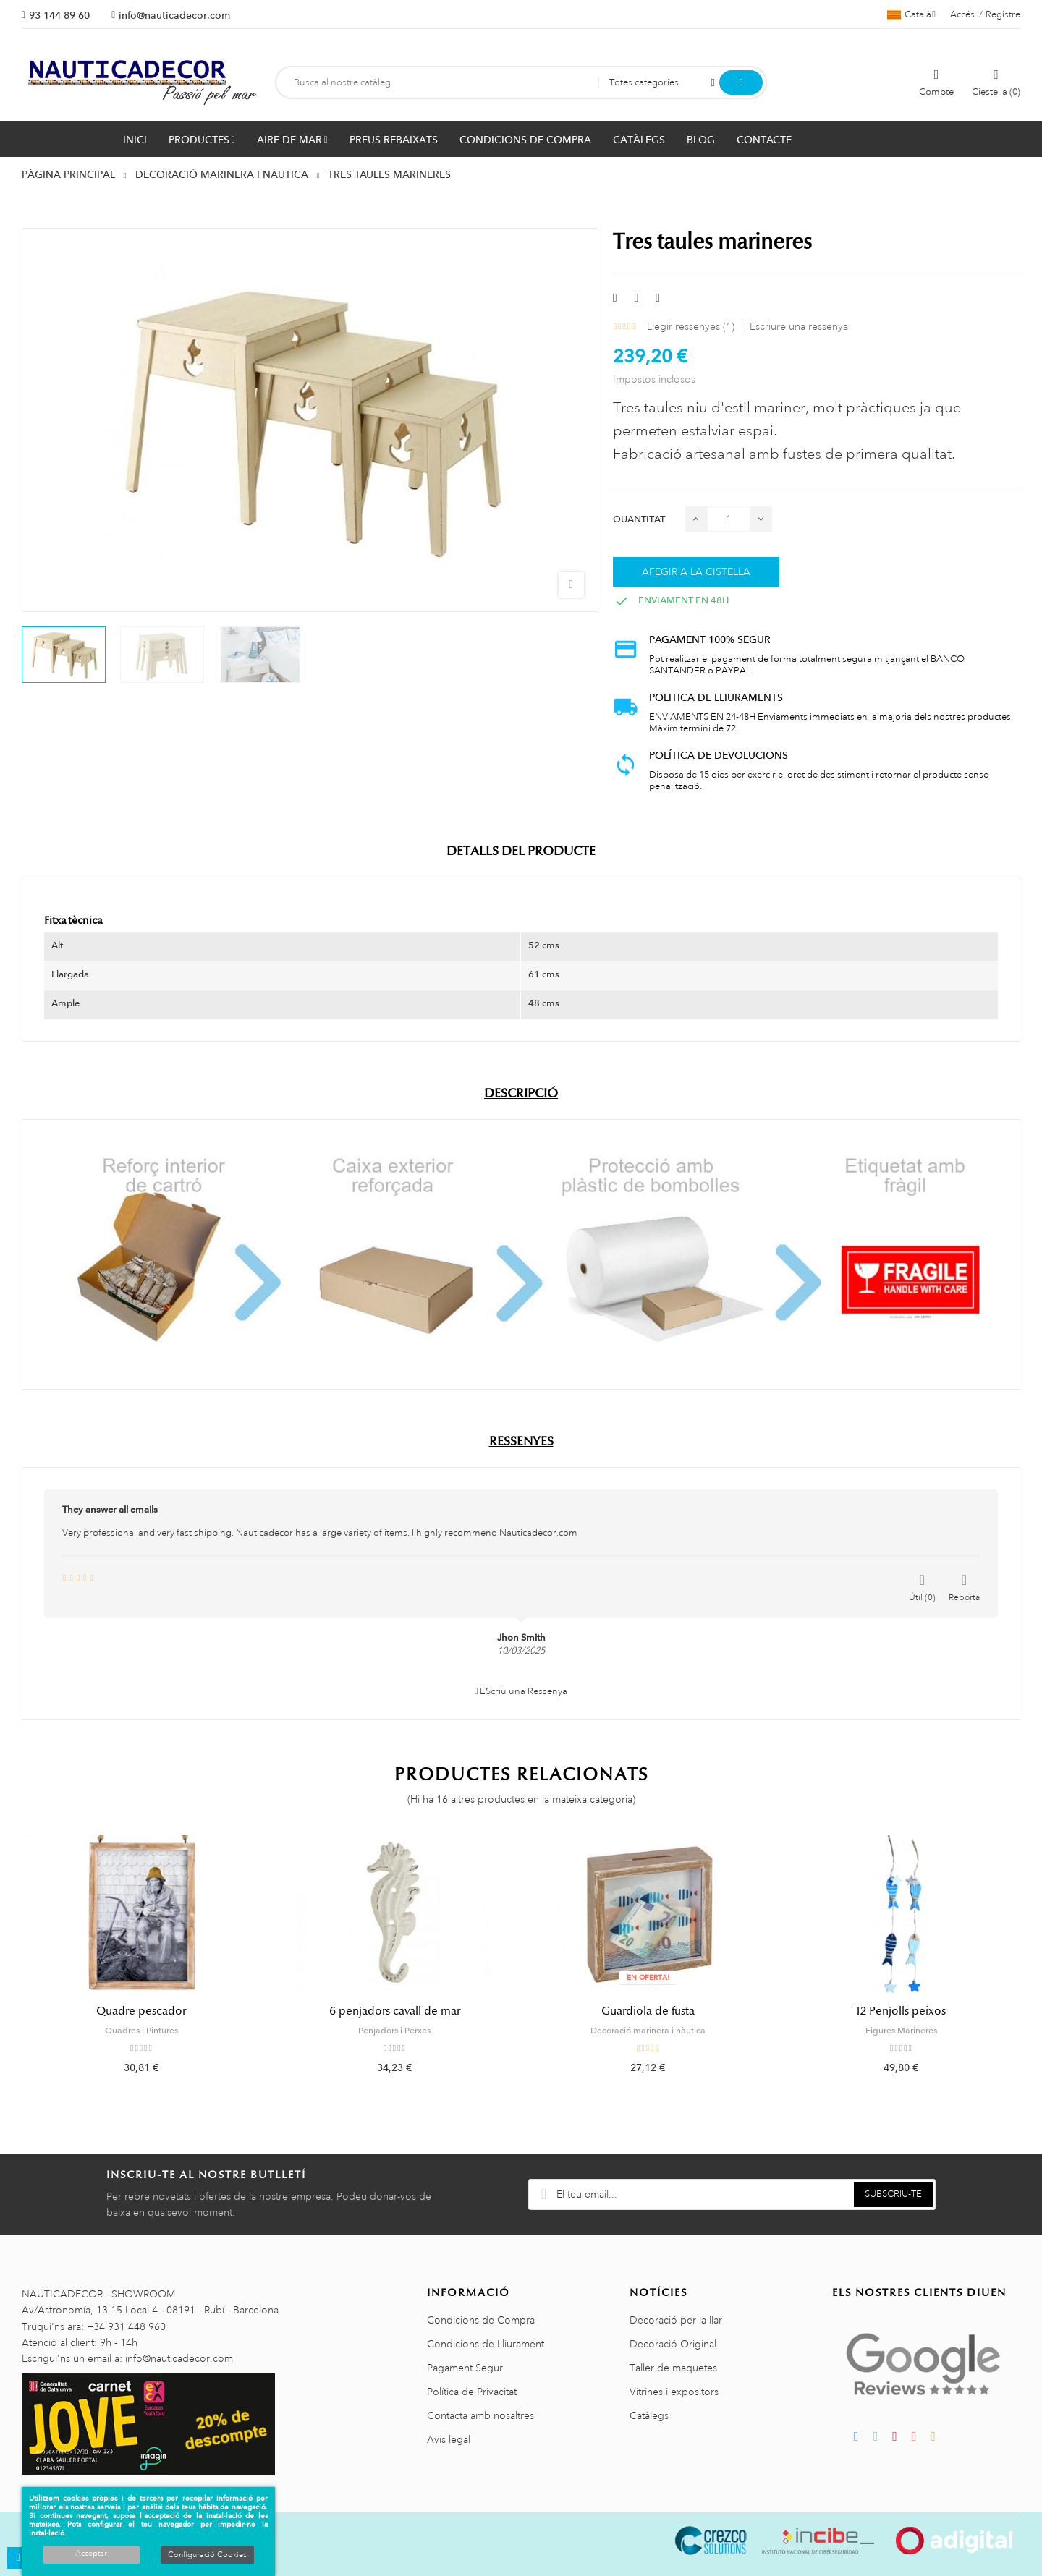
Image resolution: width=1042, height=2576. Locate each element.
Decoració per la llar (676, 2319)
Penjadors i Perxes (394, 2030)
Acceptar (91, 2554)
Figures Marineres (901, 2030)
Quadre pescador (141, 2011)
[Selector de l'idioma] (911, 14)
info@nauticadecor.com (174, 15)
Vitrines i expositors (674, 2391)
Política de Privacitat (472, 2391)
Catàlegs (649, 2415)
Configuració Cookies (207, 2555)
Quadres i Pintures (141, 2030)
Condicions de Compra (481, 2319)
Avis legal (448, 2439)
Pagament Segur (465, 2367)
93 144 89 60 (59, 15)
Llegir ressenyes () (690, 326)
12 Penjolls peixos (901, 2011)
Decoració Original (673, 2343)
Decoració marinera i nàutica (648, 2030)
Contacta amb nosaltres (480, 2415)
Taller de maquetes (673, 2367)
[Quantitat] (728, 519)
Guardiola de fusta (648, 2011)
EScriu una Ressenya (521, 1691)
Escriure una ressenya (799, 326)
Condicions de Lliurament (485, 2343)
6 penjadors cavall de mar (394, 2011)
